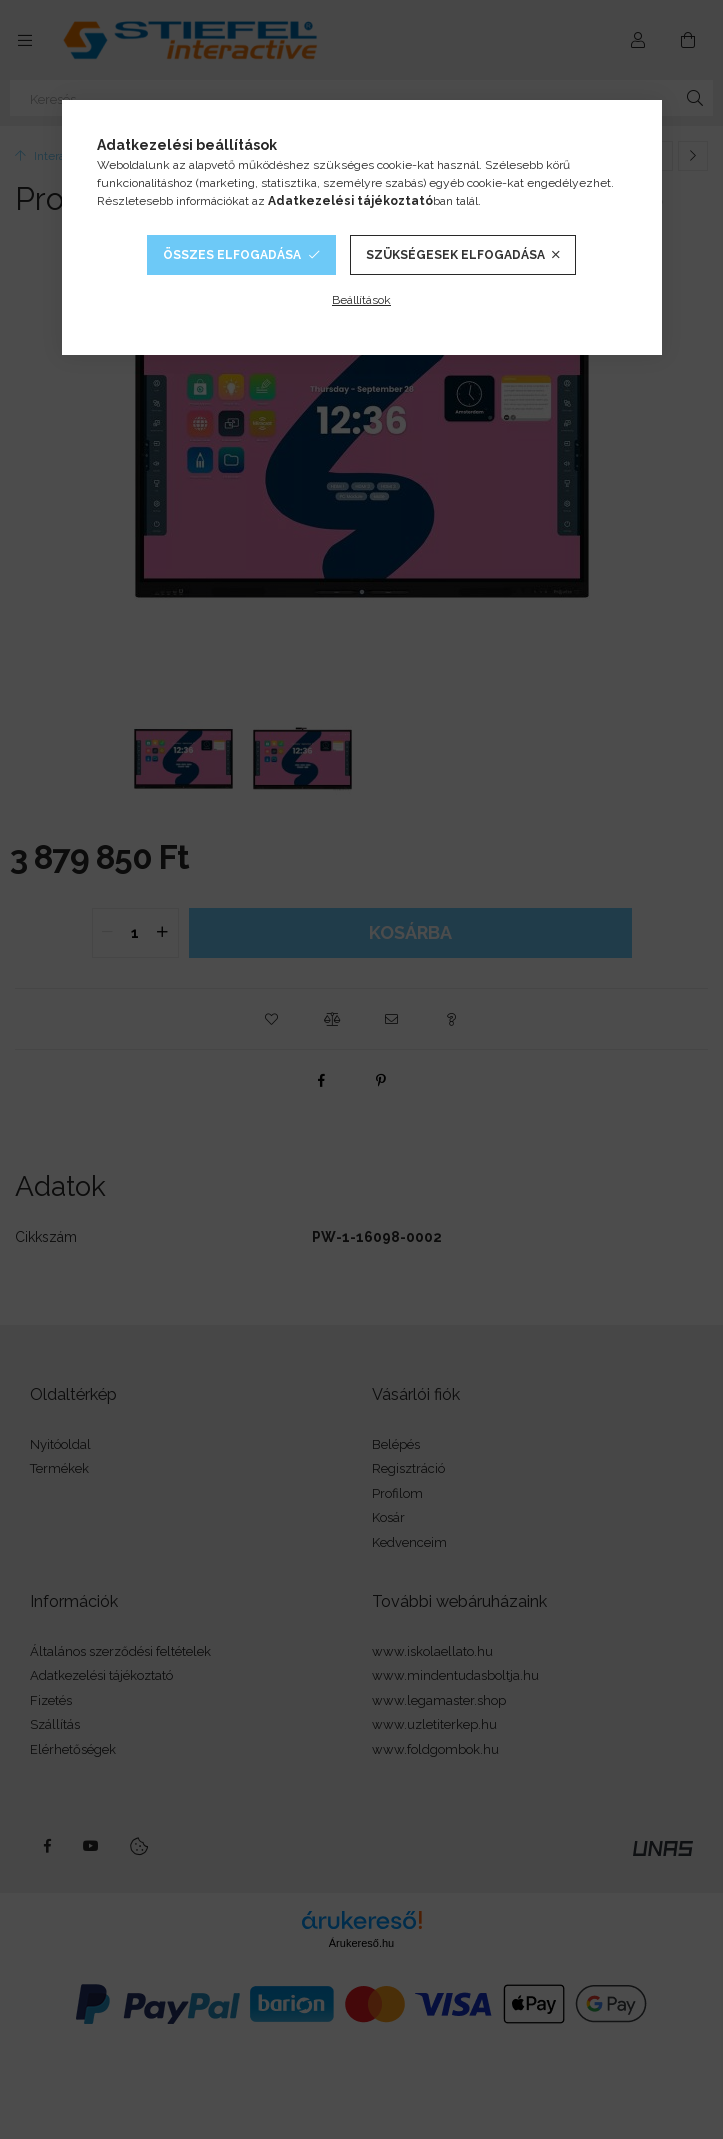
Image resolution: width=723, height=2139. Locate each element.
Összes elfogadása (232, 255)
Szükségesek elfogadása (455, 255)
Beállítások (361, 300)
